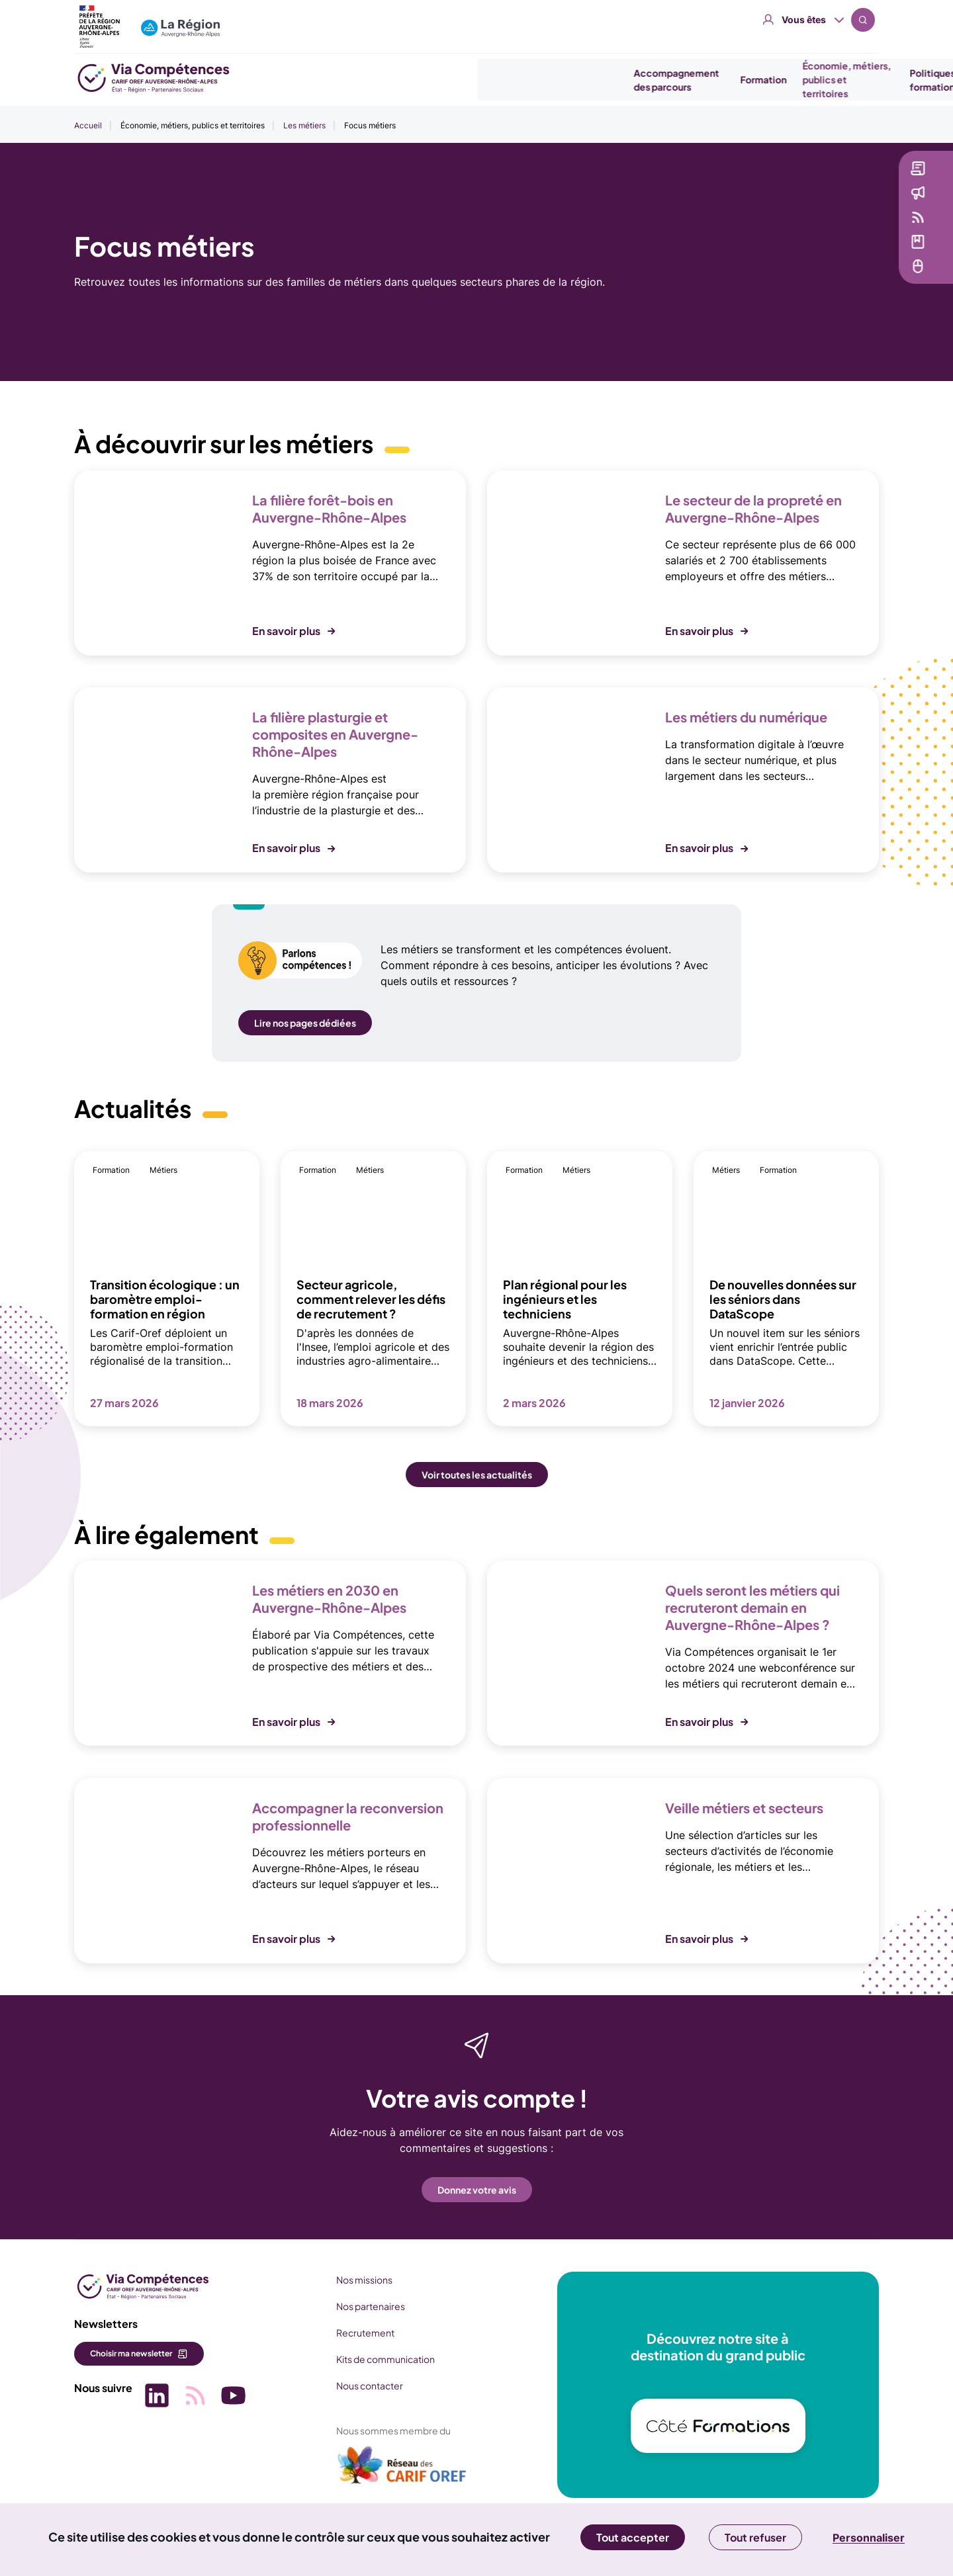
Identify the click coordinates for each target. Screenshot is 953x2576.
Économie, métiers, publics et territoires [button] (618, 79)
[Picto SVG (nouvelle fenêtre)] (153, 2394)
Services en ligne (873, 274)
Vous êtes (804, 19)
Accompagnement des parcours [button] (447, 80)
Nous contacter (359, 2385)
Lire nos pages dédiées (305, 1023)
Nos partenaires (360, 2306)
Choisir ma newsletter (131, 2353)
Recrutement (355, 2333)
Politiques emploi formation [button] (720, 80)
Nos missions (354, 2280)
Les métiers (304, 125)
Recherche (863, 19)
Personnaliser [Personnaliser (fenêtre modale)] (869, 2537)
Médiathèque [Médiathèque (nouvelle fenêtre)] (865, 249)
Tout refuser (755, 2537)
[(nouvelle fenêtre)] (392, 2470)
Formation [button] (535, 79)
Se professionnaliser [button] (827, 80)
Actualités (858, 200)
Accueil (88, 125)
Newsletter (860, 176)
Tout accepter (632, 2537)
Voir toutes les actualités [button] (477, 1475)
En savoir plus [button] (286, 631)
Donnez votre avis (476, 2190)
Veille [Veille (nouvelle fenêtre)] (847, 225)
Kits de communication (375, 2359)
